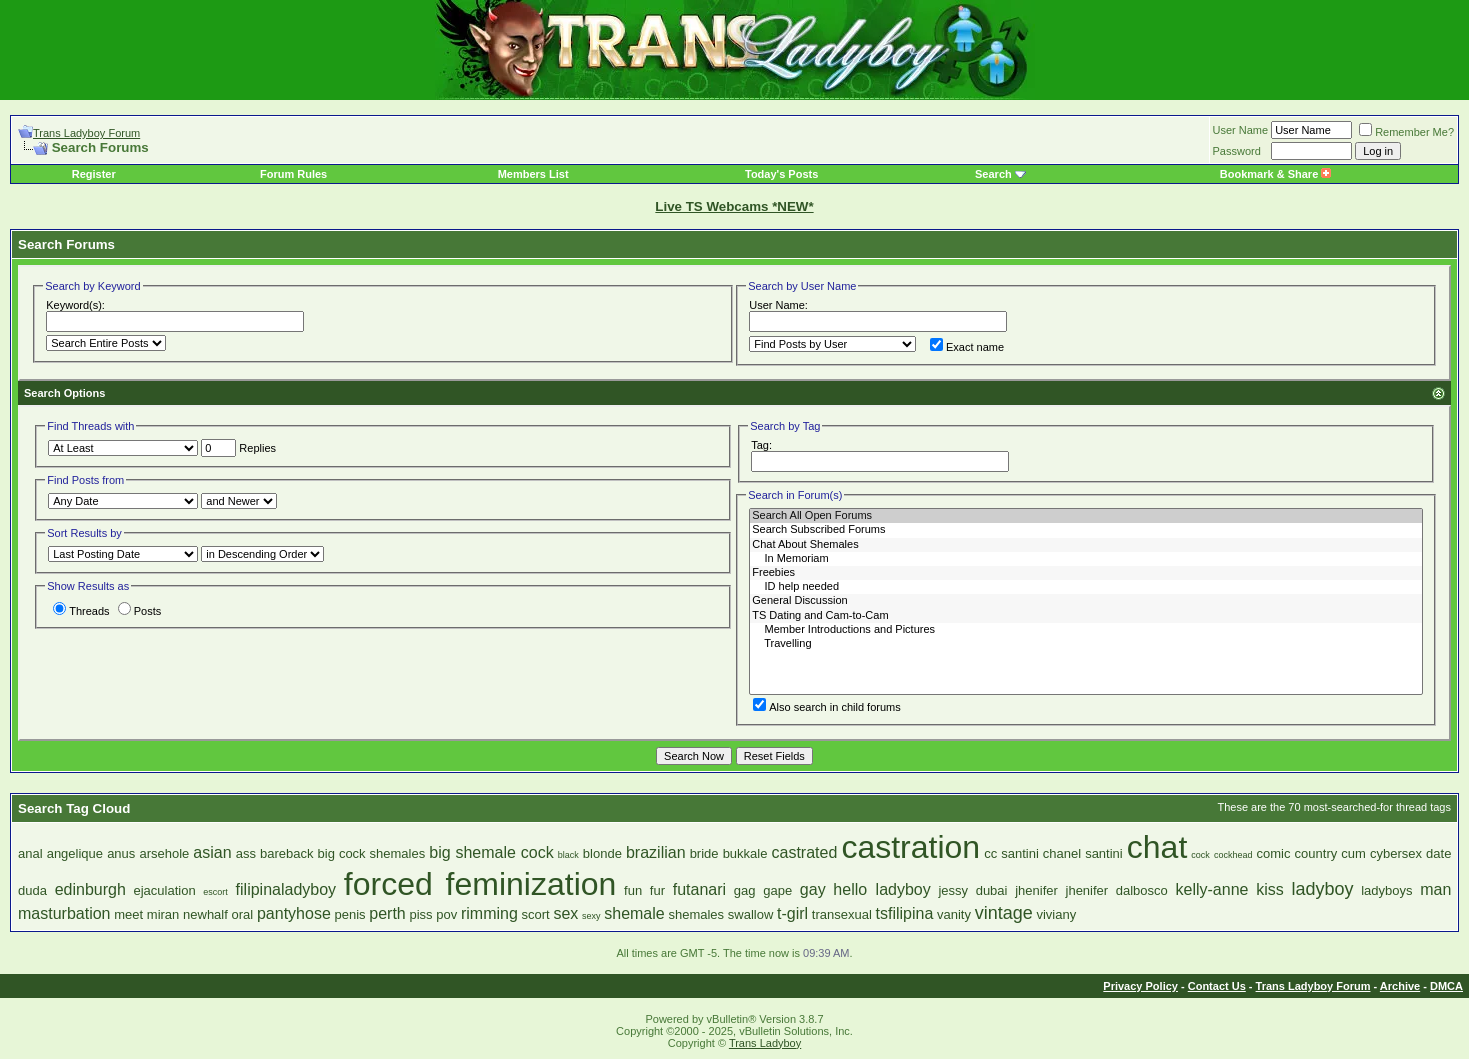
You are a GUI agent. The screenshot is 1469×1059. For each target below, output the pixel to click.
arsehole (164, 853)
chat (1157, 847)
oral (243, 914)
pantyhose (294, 913)
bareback (286, 853)
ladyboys (1386, 890)
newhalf (205, 914)
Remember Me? (1406, 132)
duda (32, 890)
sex (565, 913)
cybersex (1396, 853)
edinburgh (90, 889)
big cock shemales (372, 853)
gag (745, 890)
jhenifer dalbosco (1117, 890)
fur (657, 890)
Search (993, 174)
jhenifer (1036, 890)
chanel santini (1083, 853)
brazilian (656, 852)
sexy (591, 916)
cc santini (1011, 853)
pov (446, 914)
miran (163, 914)
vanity (954, 914)
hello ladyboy (881, 889)
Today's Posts (781, 174)
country (1316, 853)
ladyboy (1322, 889)
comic (1274, 853)
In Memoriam (1086, 559)
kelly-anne (1212, 889)
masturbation (64, 913)
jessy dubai (972, 890)
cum (1353, 853)
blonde (602, 853)
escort (215, 892)
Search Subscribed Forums (1086, 530)
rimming (489, 913)
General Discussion (1086, 601)
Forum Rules (293, 174)
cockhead (1233, 855)
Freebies (1086, 573)
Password (1237, 151)
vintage (1004, 913)
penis (349, 914)
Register (94, 174)
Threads (81, 611)
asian (212, 852)
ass (246, 853)
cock (1200, 855)
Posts (140, 611)
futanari (699, 889)
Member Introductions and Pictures (1086, 630)
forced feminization (480, 884)
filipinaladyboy (286, 889)
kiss (1270, 889)
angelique (75, 853)
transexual (842, 914)
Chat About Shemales (1086, 545)
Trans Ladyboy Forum (86, 133)
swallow (751, 914)
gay (813, 889)
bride (704, 853)
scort (536, 914)
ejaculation (165, 890)
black (568, 855)
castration (910, 847)
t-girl (792, 913)
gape (777, 890)
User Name (1241, 130)
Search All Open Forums (1086, 516)
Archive (1400, 986)
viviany (1056, 914)
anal (30, 853)
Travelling (1086, 644)
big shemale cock (491, 852)
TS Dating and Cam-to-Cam (1086, 616)
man (1435, 889)
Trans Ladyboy (765, 1043)
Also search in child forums (826, 707)
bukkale (745, 853)
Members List (533, 174)
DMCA (1446, 986)
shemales (696, 914)
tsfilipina (904, 913)
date (1438, 853)
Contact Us (1217, 986)
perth (387, 913)
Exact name (967, 347)
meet (128, 914)
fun (633, 890)
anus (121, 853)
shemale (634, 913)
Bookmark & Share (1275, 174)
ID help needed (1086, 587)
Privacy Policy (1140, 986)
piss (420, 914)
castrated (805, 852)
